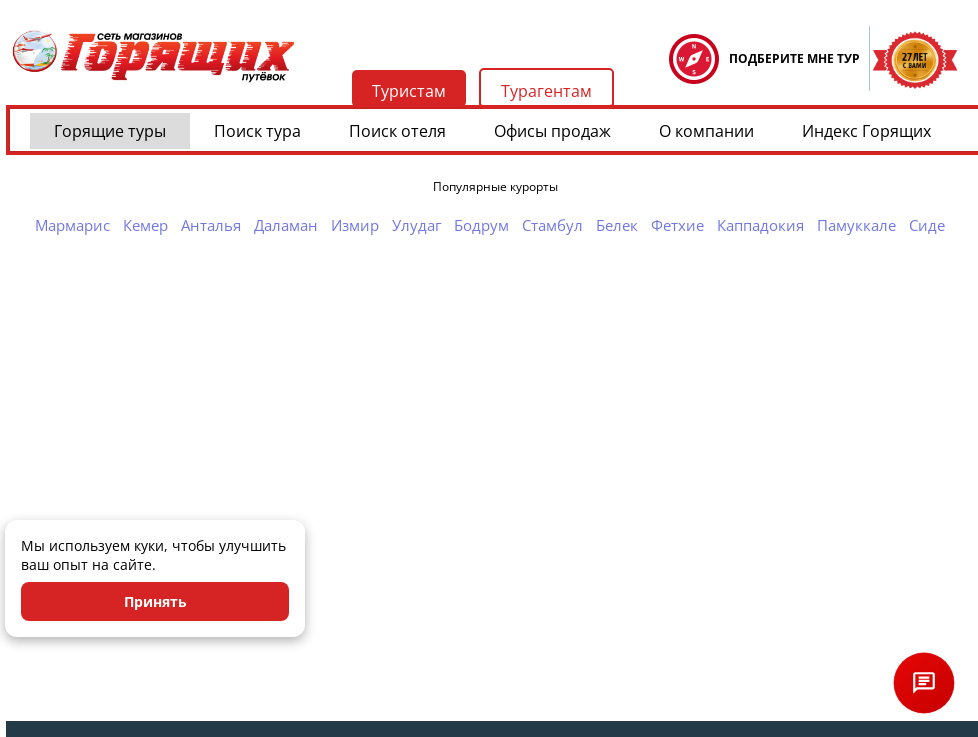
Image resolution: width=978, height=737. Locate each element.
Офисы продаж (552, 131)
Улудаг (416, 225)
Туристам (409, 91)
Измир (355, 225)
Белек (617, 225)
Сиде (927, 225)
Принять (155, 601)
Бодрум (481, 225)
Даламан (286, 225)
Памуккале (856, 225)
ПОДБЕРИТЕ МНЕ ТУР (794, 58)
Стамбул (552, 225)
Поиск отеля (397, 131)
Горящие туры (110, 131)
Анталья (211, 225)
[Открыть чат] (924, 683)
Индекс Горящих (866, 131)
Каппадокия (760, 225)
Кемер (145, 225)
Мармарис (72, 225)
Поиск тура (257, 131)
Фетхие (677, 225)
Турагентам (546, 91)
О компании (706, 131)
